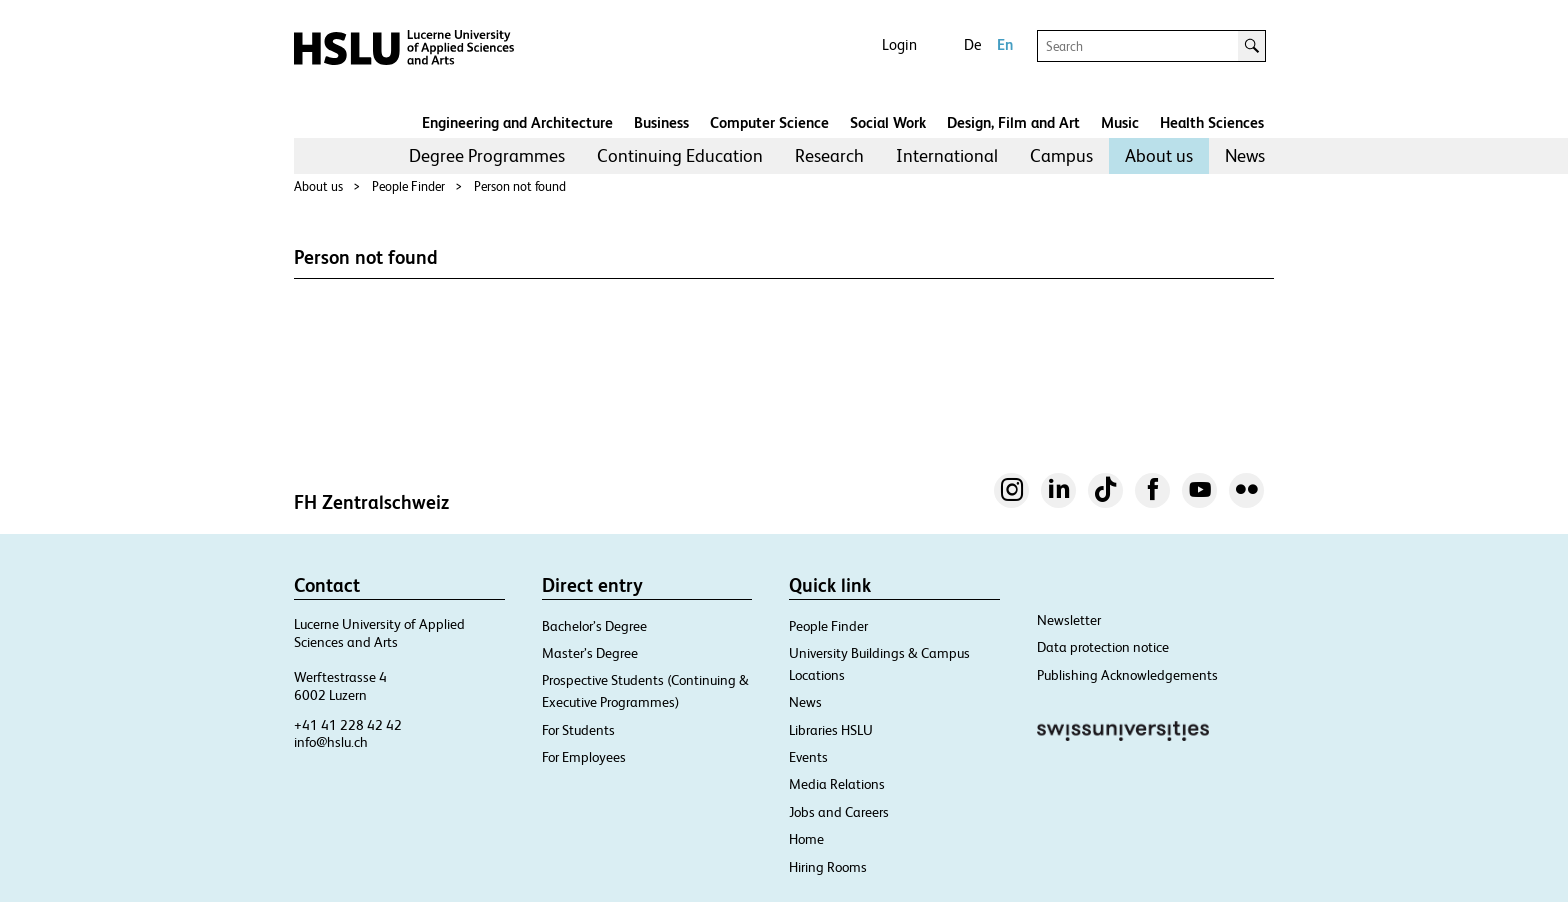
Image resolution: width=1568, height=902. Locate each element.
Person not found (520, 186)
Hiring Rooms (828, 867)
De (972, 44)
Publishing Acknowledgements (1127, 675)
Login (899, 44)
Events (808, 757)
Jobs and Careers (839, 812)
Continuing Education (680, 155)
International (947, 155)
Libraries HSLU (831, 730)
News (1245, 155)
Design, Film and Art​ (1013, 122)
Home (806, 839)
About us (1159, 155)
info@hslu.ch (331, 742)
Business (661, 122)
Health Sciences (1212, 122)
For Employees (584, 757)
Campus (1061, 155)
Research (829, 155)
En (1005, 44)
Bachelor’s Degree (594, 626)
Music (1120, 122)
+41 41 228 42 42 (348, 725)
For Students (578, 730)
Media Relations (837, 784)
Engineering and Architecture (517, 122)
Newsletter (1069, 620)
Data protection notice (1103, 647)
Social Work (888, 122)
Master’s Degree (590, 653)
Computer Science (769, 122)
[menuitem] (487, 156)
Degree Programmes (487, 155)
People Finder (408, 186)
